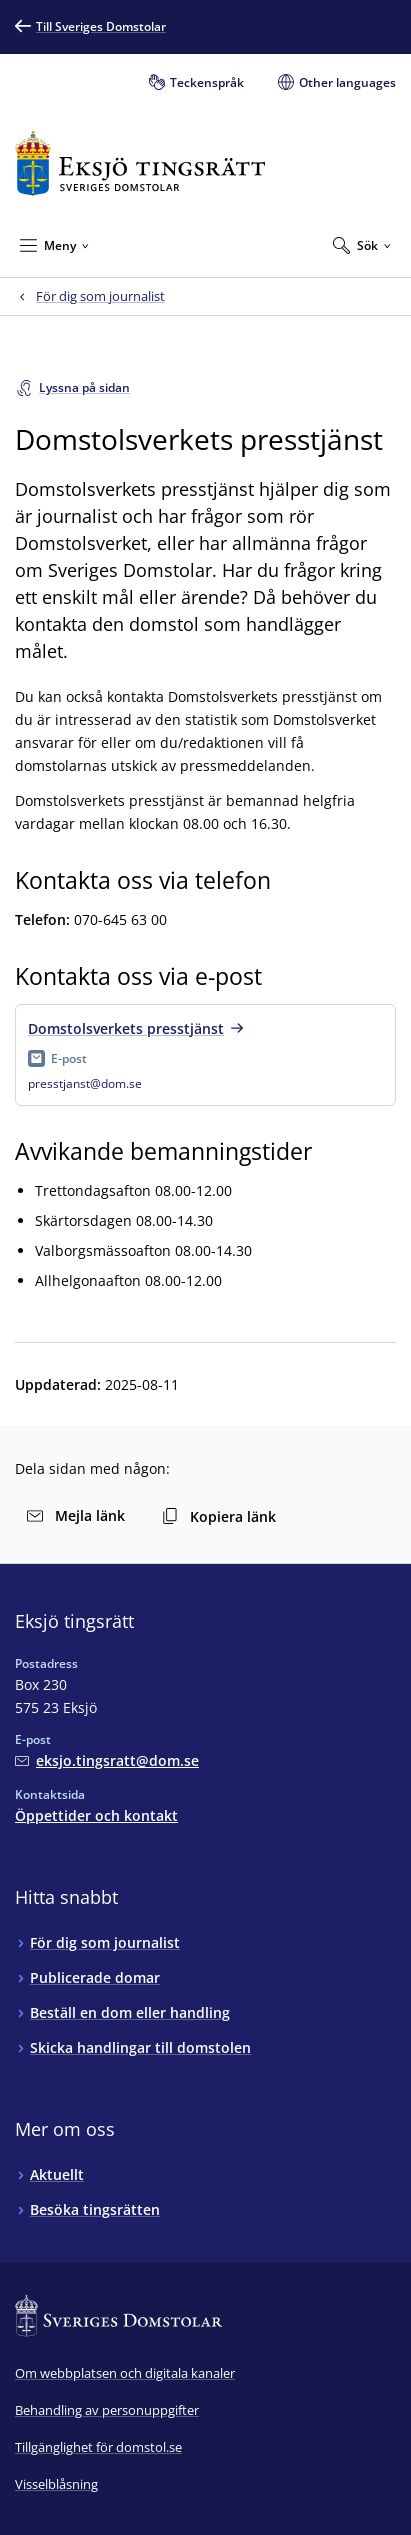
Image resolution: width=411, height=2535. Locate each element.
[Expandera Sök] (362, 245)
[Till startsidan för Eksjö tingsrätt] (140, 163)
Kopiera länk (219, 1516)
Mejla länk (76, 1515)
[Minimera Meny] (54, 245)
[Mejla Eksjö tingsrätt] (107, 1760)
